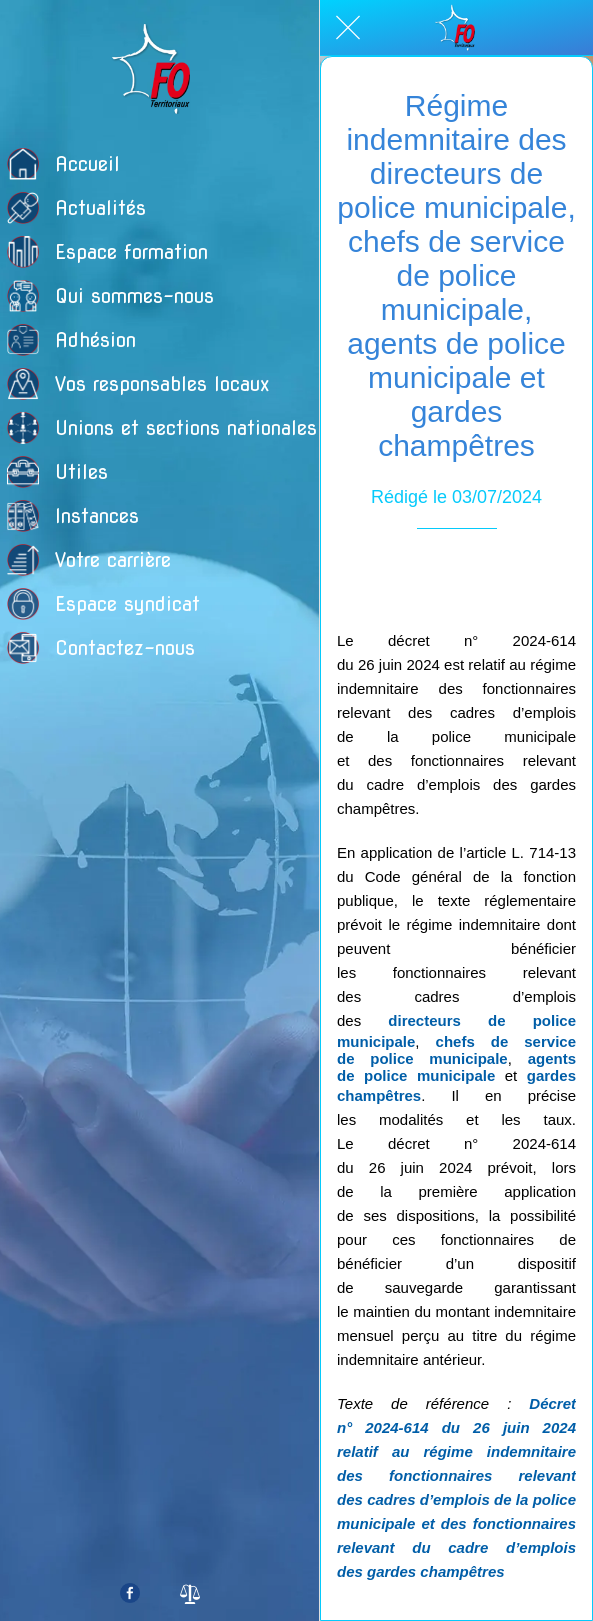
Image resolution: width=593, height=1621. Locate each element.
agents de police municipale (456, 1067)
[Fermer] (348, 28)
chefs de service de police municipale (456, 1050)
